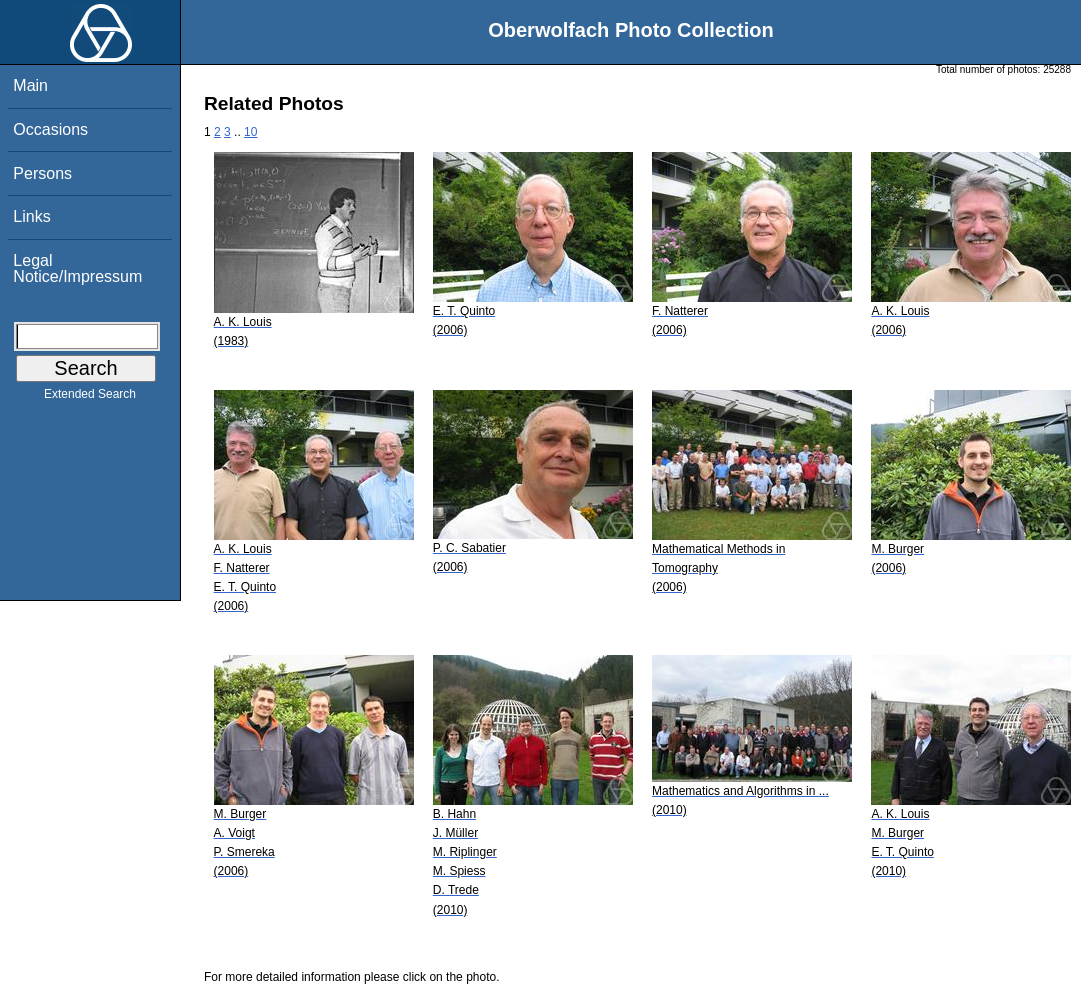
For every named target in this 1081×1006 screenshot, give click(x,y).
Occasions (50, 129)
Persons (42, 173)
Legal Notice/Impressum (77, 268)
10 (250, 132)
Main (30, 85)
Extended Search (90, 398)
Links (31, 216)
